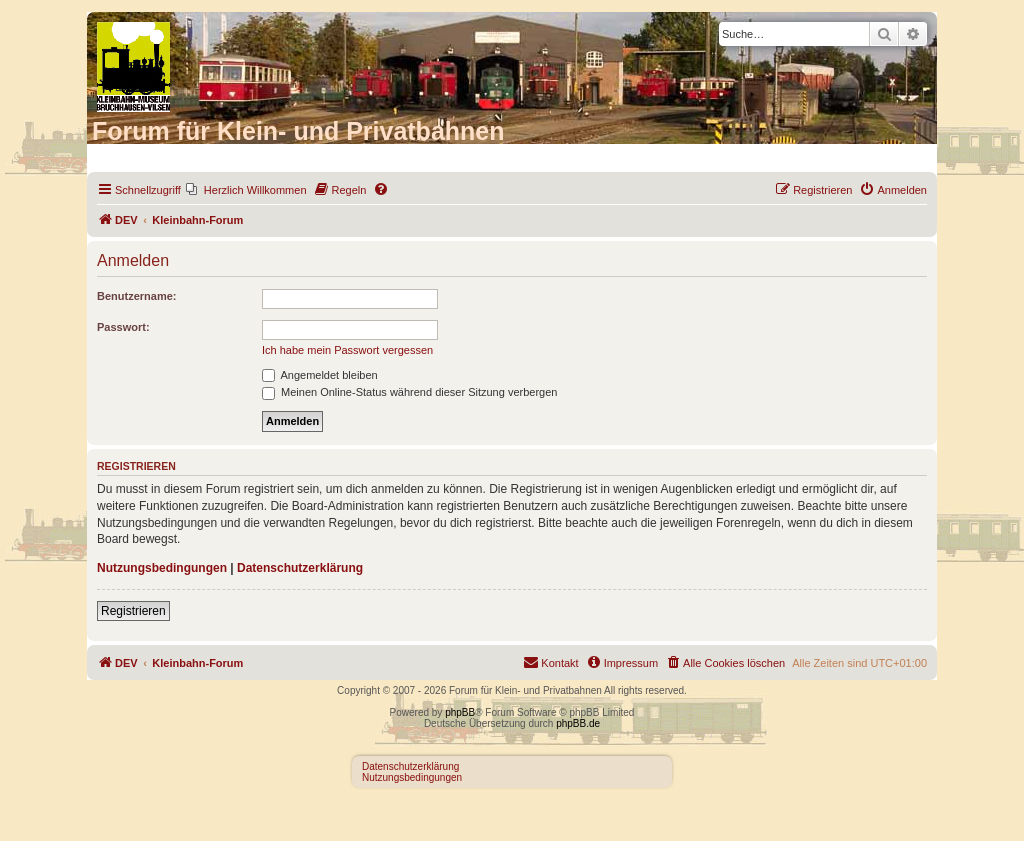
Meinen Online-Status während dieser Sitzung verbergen (409, 392)
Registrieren (133, 611)
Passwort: (123, 327)
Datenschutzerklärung (300, 568)
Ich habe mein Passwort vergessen (347, 350)
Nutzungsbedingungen (162, 568)
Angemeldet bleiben (320, 375)
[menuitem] (246, 190)
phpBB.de (578, 723)
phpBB (460, 712)
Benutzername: (136, 296)
